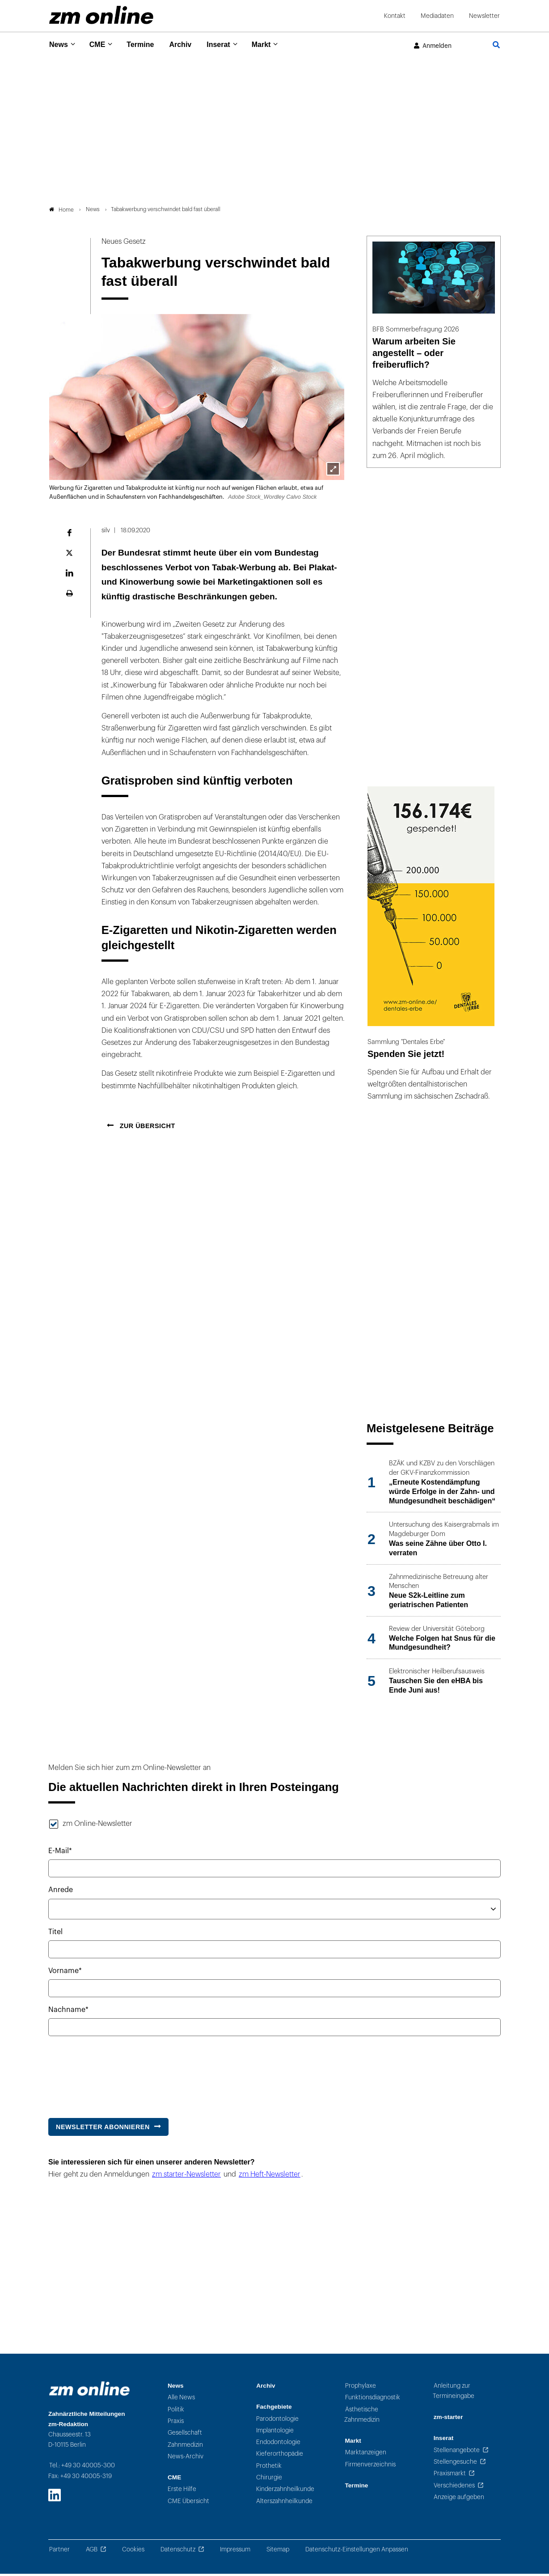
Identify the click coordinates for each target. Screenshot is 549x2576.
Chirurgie (269, 2480)
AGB (91, 2552)
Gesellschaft (185, 2435)
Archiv (188, 44)
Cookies (133, 2552)
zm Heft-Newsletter (269, 2176)
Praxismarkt (450, 2476)
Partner (59, 2552)
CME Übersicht (188, 2503)
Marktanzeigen (365, 2455)
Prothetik (269, 2468)
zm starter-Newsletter (186, 2176)
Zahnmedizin (185, 2447)
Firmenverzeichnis (370, 2467)
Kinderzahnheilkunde (285, 2492)
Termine (146, 44)
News (59, 44)
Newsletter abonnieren (103, 2129)
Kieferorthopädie (279, 2456)
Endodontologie (278, 2445)
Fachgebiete (273, 2409)
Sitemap (277, 2552)
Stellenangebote (457, 2452)
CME (100, 44)
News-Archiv (185, 2458)
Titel (55, 1934)
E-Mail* (60, 1853)
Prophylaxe (360, 2388)
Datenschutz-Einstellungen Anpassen (356, 2552)
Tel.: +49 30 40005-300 (82, 2468)
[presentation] (116, 2075)
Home (61, 212)
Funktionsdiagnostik (372, 2400)
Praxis (176, 2424)
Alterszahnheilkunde (284, 2503)
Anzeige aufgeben (459, 2499)
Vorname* (65, 1973)
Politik (176, 2412)
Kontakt (394, 16)
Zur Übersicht (146, 1128)
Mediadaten (437, 16)
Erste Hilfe (182, 2492)
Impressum (235, 2552)
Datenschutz (177, 2552)
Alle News (181, 2400)
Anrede (60, 1892)
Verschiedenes (454, 2488)
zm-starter (448, 2419)
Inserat (229, 44)
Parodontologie (277, 2421)
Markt (274, 44)
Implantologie (275, 2433)
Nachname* (68, 2012)
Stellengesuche (455, 2464)
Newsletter (484, 16)
